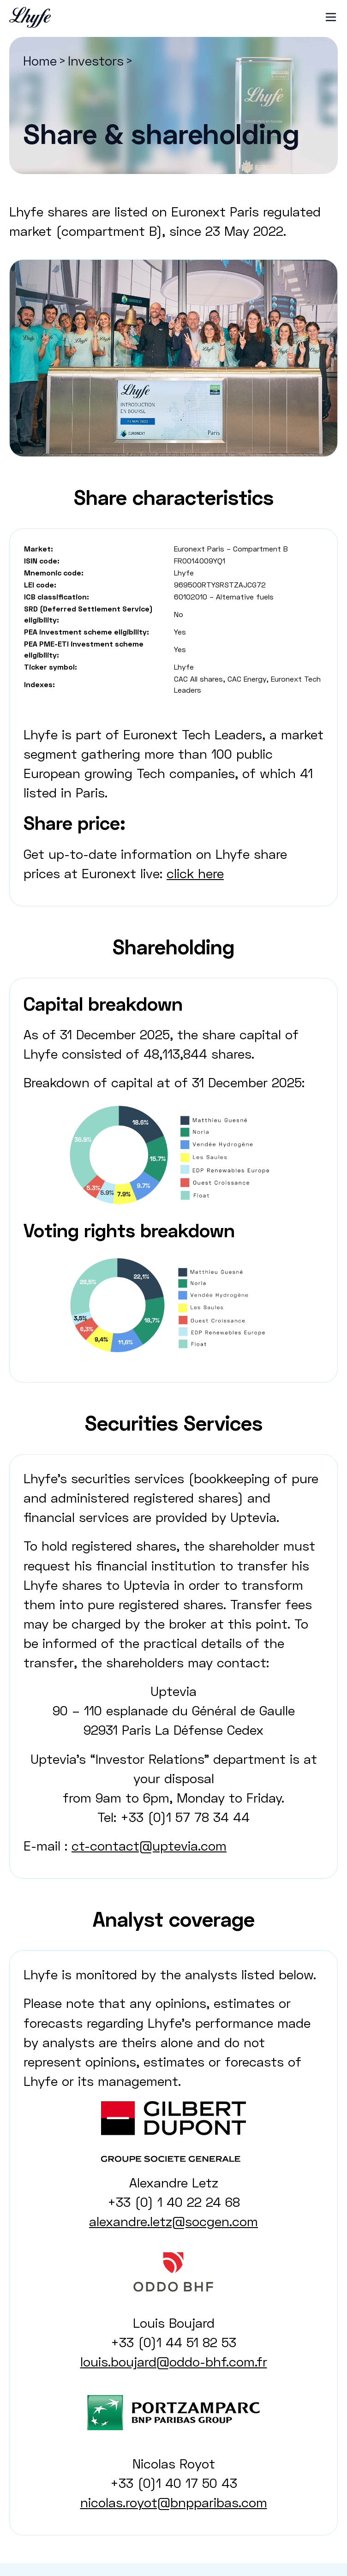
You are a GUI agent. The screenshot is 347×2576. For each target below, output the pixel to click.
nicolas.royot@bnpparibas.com (173, 2502)
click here (195, 873)
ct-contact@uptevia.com (149, 1845)
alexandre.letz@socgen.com (173, 2221)
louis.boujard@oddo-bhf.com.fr (173, 2361)
